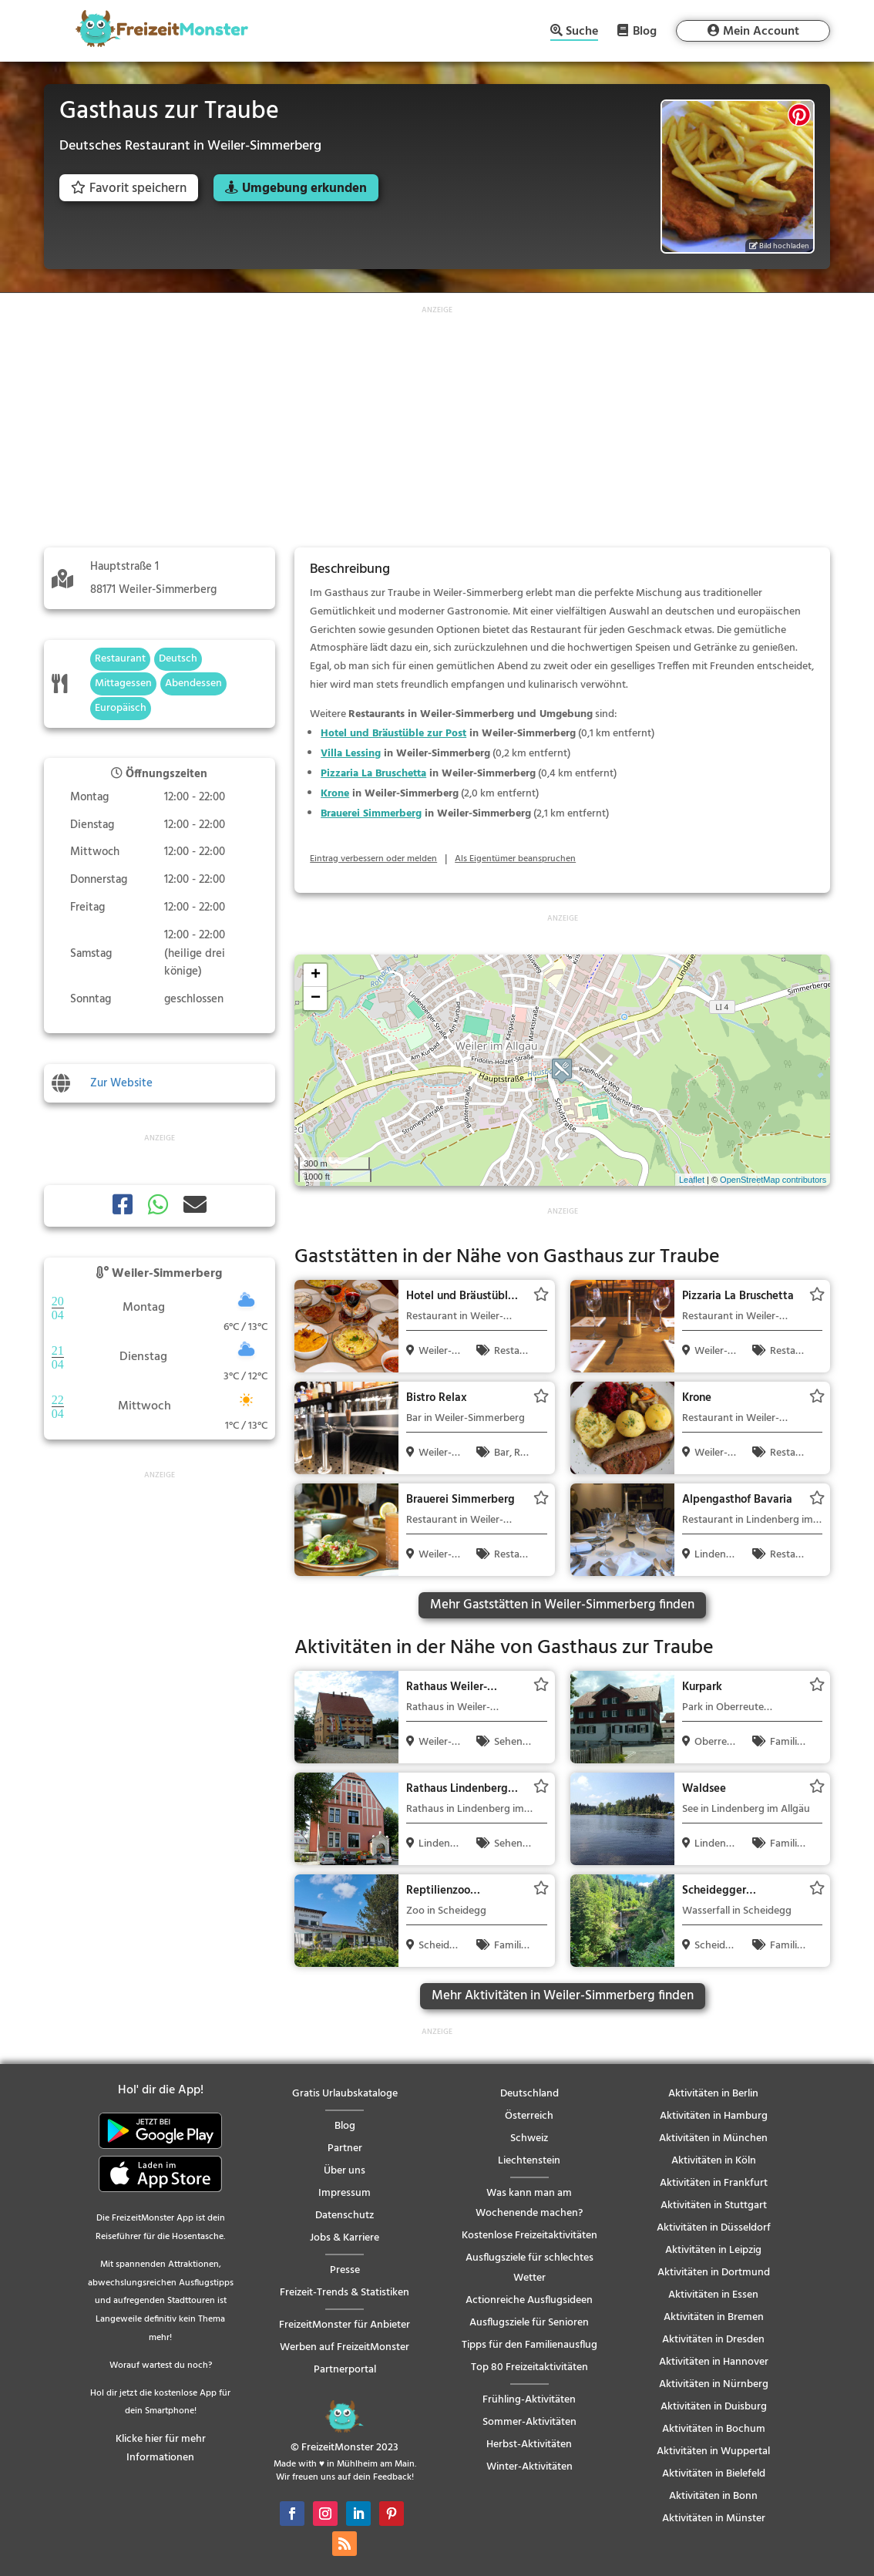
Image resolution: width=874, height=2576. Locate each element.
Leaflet (691, 1179)
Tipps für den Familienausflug (529, 2345)
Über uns (344, 2171)
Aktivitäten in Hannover (713, 2362)
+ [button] (316, 975)
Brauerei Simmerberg (371, 814)
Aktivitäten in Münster (713, 2518)
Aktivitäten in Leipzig (713, 2250)
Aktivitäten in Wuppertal (713, 2451)
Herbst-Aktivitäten (529, 2444)
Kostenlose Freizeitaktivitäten (529, 2235)
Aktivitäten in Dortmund (713, 2272)
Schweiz (529, 2138)
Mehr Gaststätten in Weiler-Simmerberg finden (562, 1604)
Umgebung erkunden (304, 188)
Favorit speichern (129, 188)
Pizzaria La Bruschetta (373, 774)
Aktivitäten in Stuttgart (714, 2205)
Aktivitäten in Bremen (714, 2317)
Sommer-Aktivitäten (529, 2422)
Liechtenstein (529, 2161)
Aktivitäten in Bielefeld (713, 2474)
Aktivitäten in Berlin (713, 2094)
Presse (345, 2270)
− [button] (316, 998)
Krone (335, 794)
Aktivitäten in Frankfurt (714, 2183)
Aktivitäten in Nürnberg (713, 2384)
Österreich (529, 2116)
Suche (582, 33)
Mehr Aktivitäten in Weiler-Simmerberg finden (563, 1995)
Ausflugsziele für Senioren (529, 2323)
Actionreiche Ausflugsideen (529, 2300)
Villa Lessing (351, 754)
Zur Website (121, 1083)
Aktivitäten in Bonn (713, 2496)
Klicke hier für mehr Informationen (161, 2448)
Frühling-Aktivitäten (529, 2400)
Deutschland (529, 2094)
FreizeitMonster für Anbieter (344, 2325)
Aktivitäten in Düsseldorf (714, 2228)
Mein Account (761, 32)
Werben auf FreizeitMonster (344, 2347)
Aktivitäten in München (713, 2138)
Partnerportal (345, 2370)
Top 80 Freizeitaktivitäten (529, 2367)
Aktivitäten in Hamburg (714, 2116)
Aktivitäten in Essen (713, 2295)
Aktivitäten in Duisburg (714, 2407)
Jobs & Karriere (344, 2238)
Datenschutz (344, 2215)
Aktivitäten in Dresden (713, 2340)
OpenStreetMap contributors (773, 1179)
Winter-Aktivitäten (529, 2467)
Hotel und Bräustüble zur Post (393, 733)
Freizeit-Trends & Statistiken (344, 2293)
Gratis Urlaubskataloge (345, 2094)
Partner (345, 2148)
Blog (645, 31)
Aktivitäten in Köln (713, 2161)
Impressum (344, 2193)
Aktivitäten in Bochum (713, 2429)
